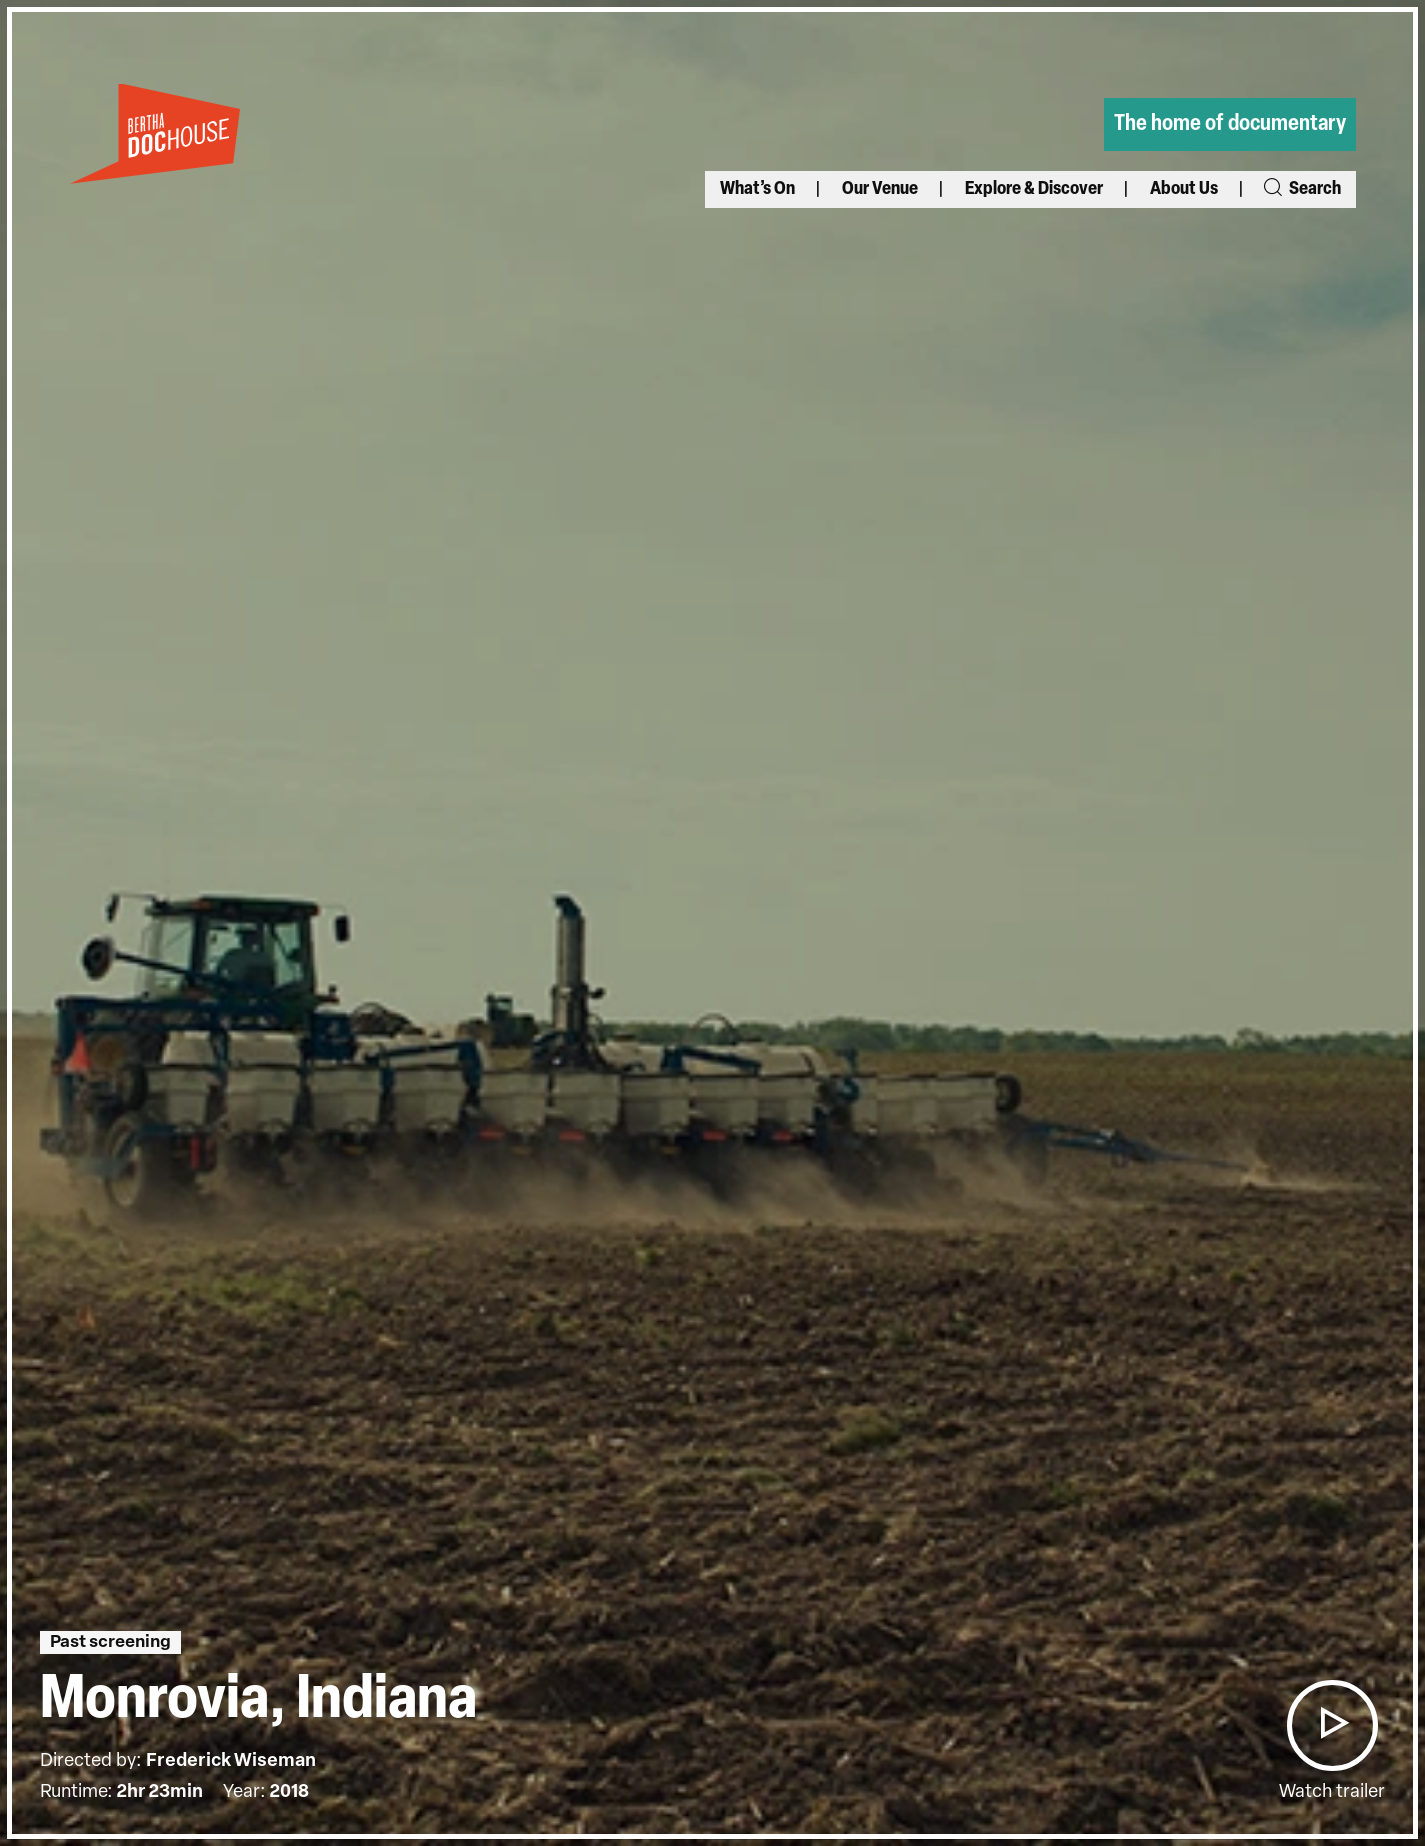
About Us (1184, 189)
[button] (1332, 1725)
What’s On (757, 189)
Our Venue (880, 189)
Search (1300, 189)
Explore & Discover (1034, 189)
